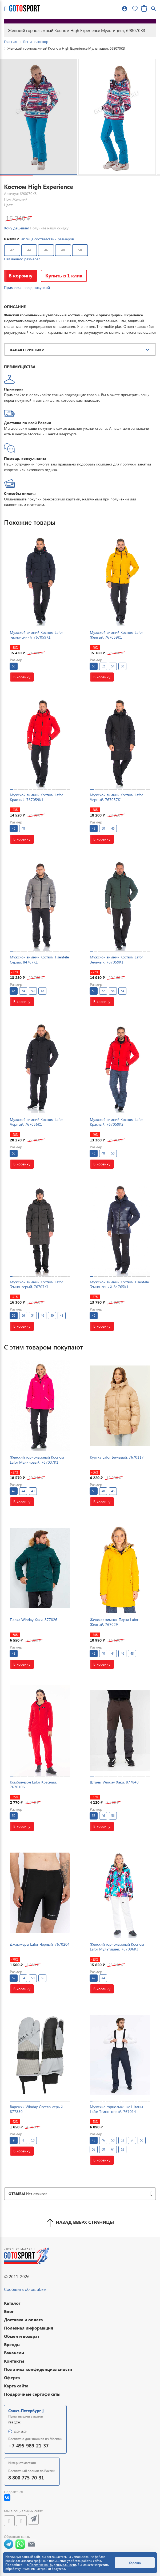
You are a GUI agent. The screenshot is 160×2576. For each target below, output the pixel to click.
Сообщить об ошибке (25, 2289)
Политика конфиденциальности (38, 2369)
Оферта (12, 2377)
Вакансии (14, 2352)
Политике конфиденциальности (52, 2565)
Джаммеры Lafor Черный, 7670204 (40, 1944)
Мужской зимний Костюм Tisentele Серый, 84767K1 (39, 959)
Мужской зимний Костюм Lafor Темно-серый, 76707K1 (36, 1284)
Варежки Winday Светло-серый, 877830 (36, 2109)
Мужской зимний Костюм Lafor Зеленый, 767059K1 (116, 959)
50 (80, 250)
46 (46, 250)
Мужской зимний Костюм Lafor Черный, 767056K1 (36, 1122)
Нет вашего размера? (22, 258)
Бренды (12, 2344)
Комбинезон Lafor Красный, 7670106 (33, 1784)
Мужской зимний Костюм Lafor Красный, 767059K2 (116, 1122)
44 (29, 250)
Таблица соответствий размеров (47, 238)
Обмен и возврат (21, 2336)
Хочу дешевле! (16, 227)
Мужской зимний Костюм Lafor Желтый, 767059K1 (116, 635)
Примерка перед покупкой (27, 287)
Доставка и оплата (23, 2319)
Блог (9, 2311)
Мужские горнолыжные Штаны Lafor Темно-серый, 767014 (116, 2109)
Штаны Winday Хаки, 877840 (114, 1782)
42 (12, 250)
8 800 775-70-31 (26, 2477)
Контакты (14, 2361)
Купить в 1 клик (63, 275)
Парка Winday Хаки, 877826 (33, 1619)
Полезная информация (28, 2328)
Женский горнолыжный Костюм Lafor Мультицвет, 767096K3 (117, 1947)
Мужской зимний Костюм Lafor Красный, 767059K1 (36, 797)
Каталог (12, 2303)
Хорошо (135, 2563)
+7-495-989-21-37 (28, 2445)
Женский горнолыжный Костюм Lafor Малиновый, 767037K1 (37, 1459)
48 (63, 250)
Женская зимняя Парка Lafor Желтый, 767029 (114, 1622)
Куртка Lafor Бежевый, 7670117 (117, 1457)
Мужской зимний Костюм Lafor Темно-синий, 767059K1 (36, 635)
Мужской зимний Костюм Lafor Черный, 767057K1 (116, 797)
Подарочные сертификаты (32, 2394)
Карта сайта (16, 2385)
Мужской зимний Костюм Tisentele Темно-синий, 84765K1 (119, 1284)
